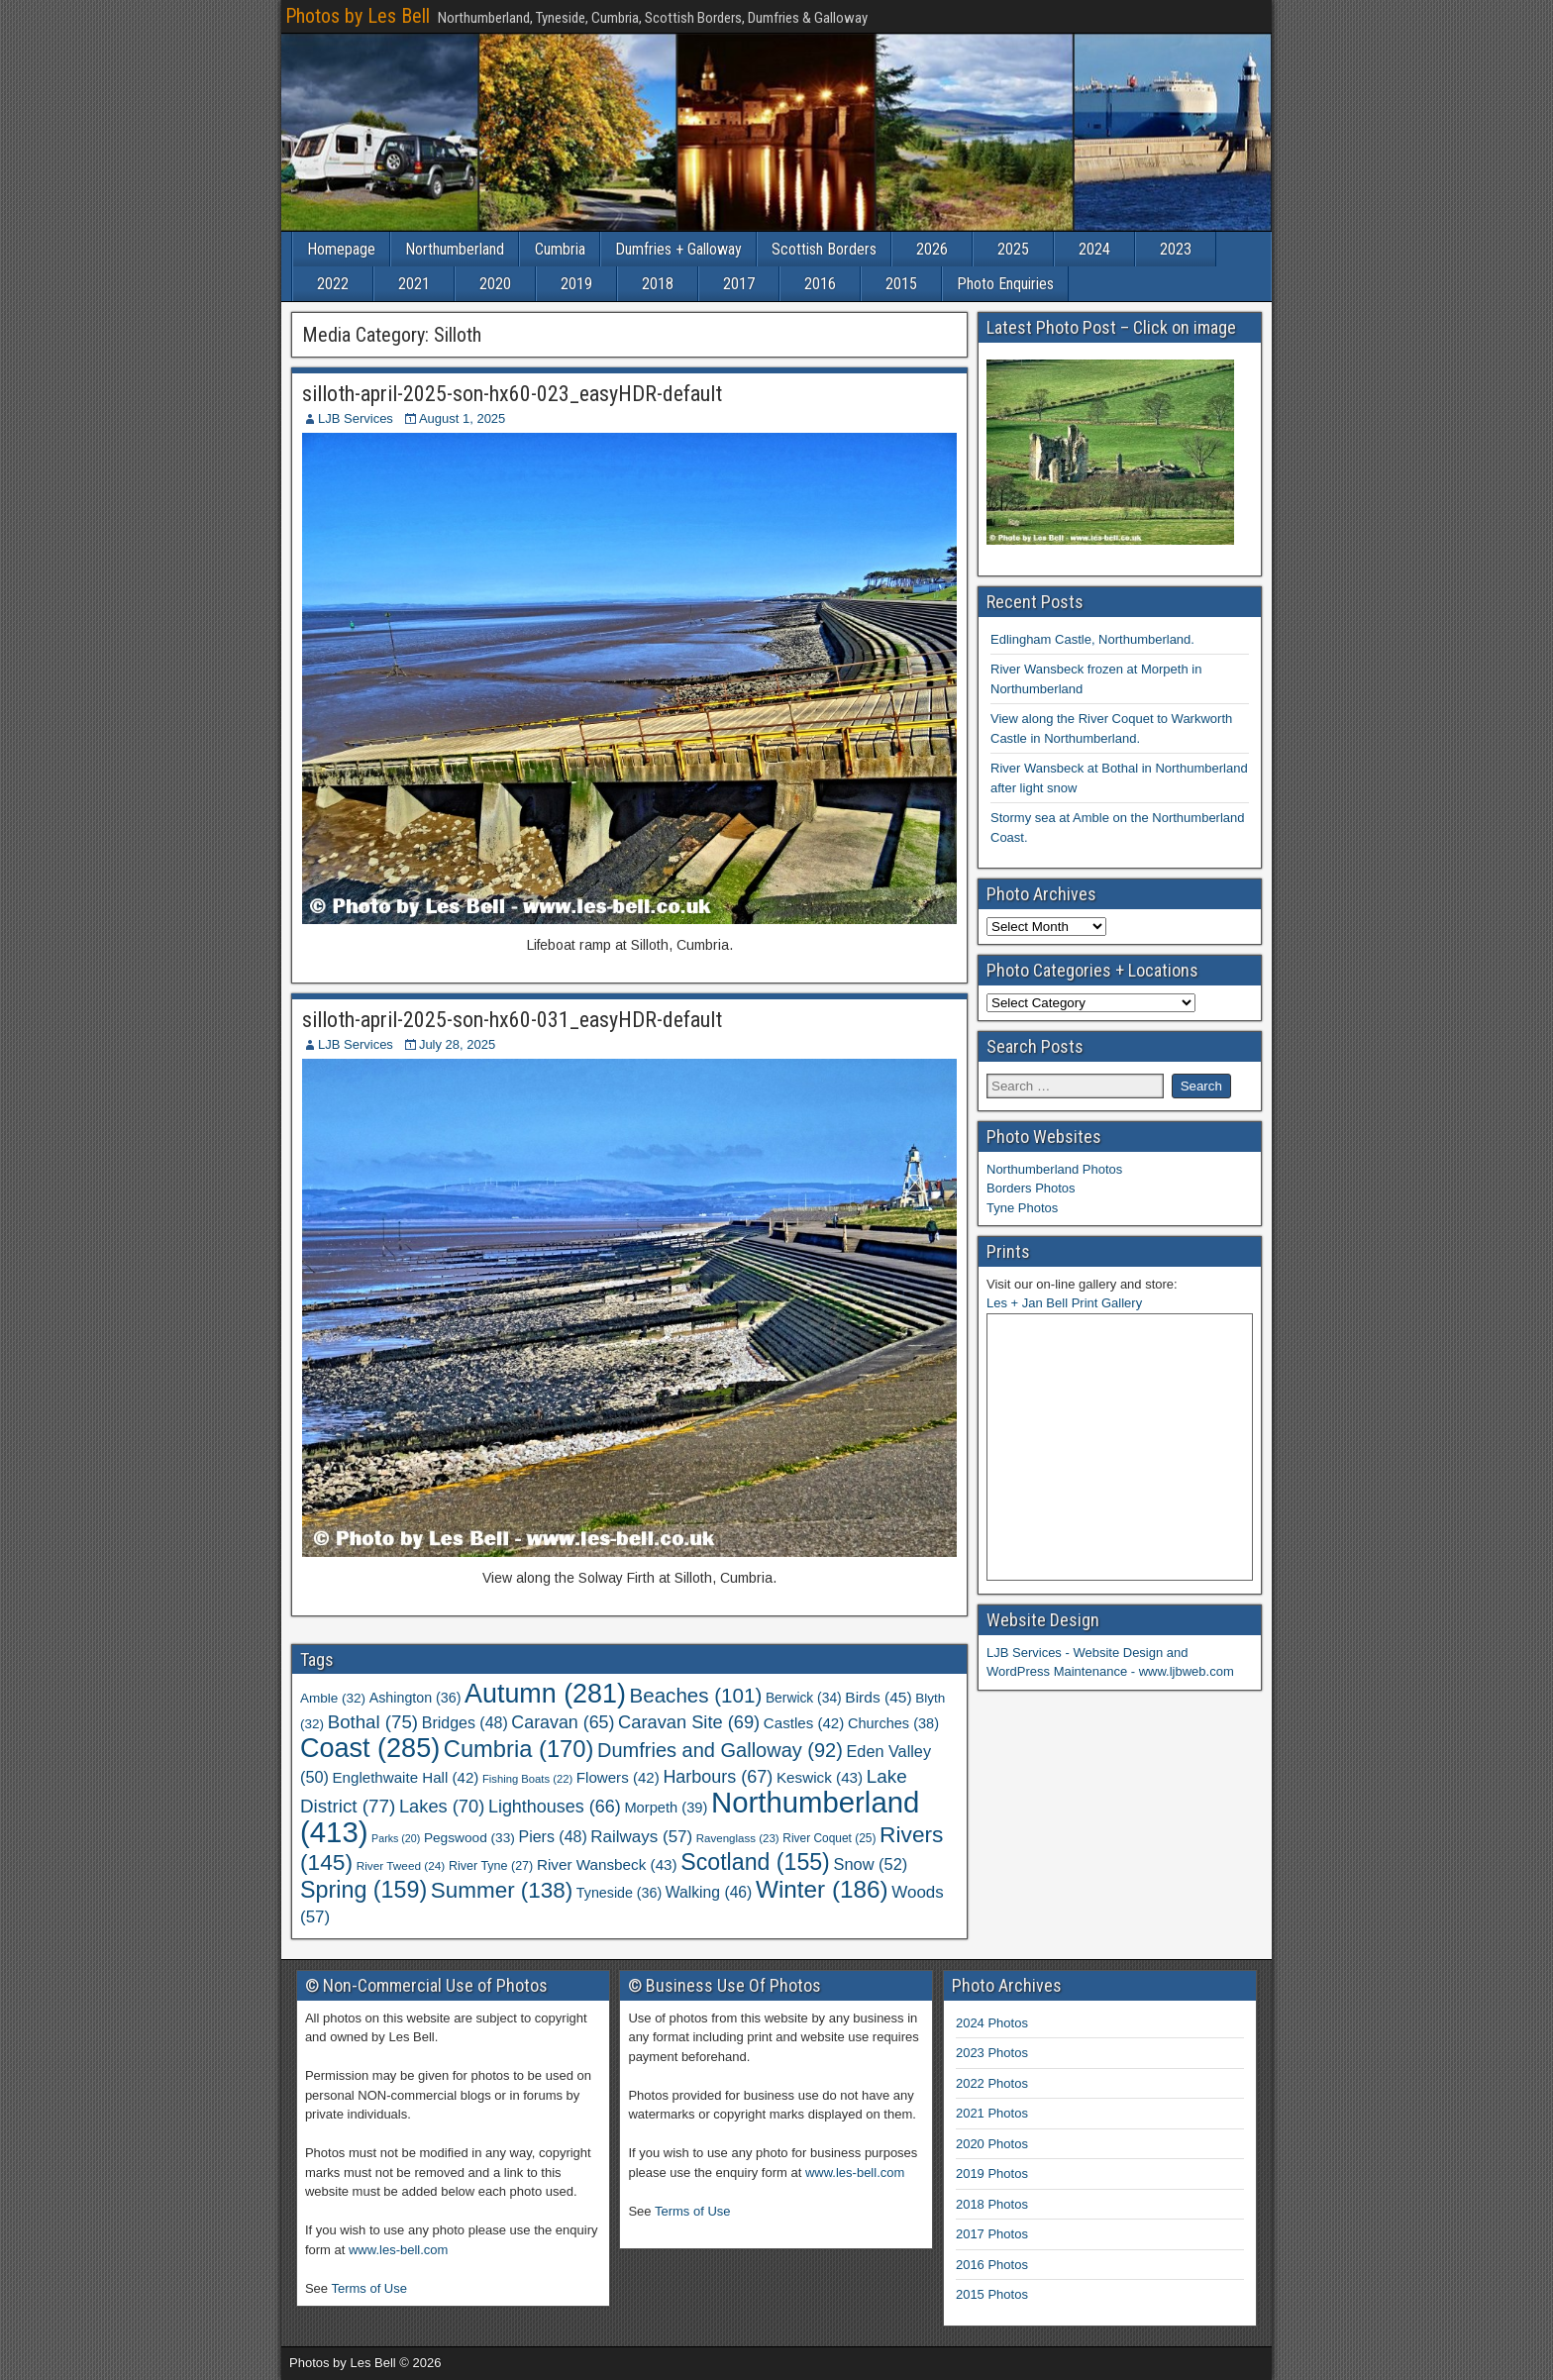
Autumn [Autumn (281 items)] (545, 1693)
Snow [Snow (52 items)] (870, 1864)
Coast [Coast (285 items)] (370, 1748)
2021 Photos (992, 2113)
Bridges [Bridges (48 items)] (465, 1722)
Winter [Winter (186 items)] (822, 1889)
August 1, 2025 (462, 418)
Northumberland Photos (1054, 1169)
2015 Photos (992, 2294)
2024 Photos (992, 2023)
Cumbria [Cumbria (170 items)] (519, 1749)
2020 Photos (992, 2143)
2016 (820, 283)
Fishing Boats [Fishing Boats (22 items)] (527, 1779)
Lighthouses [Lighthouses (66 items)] (554, 1806)
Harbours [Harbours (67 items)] (718, 1777)
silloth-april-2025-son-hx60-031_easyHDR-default (512, 1019)
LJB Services (355, 418)
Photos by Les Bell (357, 16)
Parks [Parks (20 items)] (395, 1838)
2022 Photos (992, 2083)
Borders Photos (1031, 1188)
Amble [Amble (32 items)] (332, 1698)
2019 (576, 283)
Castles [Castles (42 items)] (804, 1722)
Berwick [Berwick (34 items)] (804, 1698)
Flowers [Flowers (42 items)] (618, 1777)
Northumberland (454, 249)
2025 (1013, 249)
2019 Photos (992, 2173)
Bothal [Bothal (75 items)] (373, 1721)
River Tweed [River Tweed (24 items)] (401, 1866)
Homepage (341, 249)
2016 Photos (992, 2264)
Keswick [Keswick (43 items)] (819, 1777)
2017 (739, 283)
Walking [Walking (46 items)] (709, 1892)
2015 (901, 283)
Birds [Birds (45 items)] (878, 1697)
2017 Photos (992, 2233)
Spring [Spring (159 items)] (363, 1890)
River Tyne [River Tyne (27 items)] (491, 1866)
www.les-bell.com (398, 2249)
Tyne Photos (1022, 1207)
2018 (657, 283)
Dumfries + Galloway (678, 249)
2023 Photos (992, 2052)
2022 (333, 283)
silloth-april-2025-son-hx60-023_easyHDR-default (512, 393)
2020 (495, 283)
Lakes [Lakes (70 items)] (441, 1806)
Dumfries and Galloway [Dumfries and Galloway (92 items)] (720, 1750)
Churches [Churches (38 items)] (893, 1723)
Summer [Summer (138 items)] (501, 1890)
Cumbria (560, 249)
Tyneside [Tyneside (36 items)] (619, 1893)
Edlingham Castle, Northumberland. (1092, 639)
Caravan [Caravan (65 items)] (562, 1722)
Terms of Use (369, 2288)
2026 (932, 249)
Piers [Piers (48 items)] (553, 1836)
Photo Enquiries (1005, 283)
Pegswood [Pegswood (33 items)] (469, 1837)
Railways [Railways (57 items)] (641, 1836)
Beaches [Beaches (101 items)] (696, 1695)
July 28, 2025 (457, 1044)
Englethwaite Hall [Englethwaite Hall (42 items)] (406, 1777)
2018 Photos (992, 2204)
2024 (1094, 249)
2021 (414, 283)
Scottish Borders (824, 249)
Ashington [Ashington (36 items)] (415, 1698)
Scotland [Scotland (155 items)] (755, 1862)
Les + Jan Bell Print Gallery (1064, 1302)
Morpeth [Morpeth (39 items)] (665, 1807)
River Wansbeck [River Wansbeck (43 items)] (607, 1864)
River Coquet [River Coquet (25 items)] (829, 1838)
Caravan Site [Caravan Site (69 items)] (689, 1721)
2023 (1175, 249)
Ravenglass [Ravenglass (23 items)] (737, 1838)
